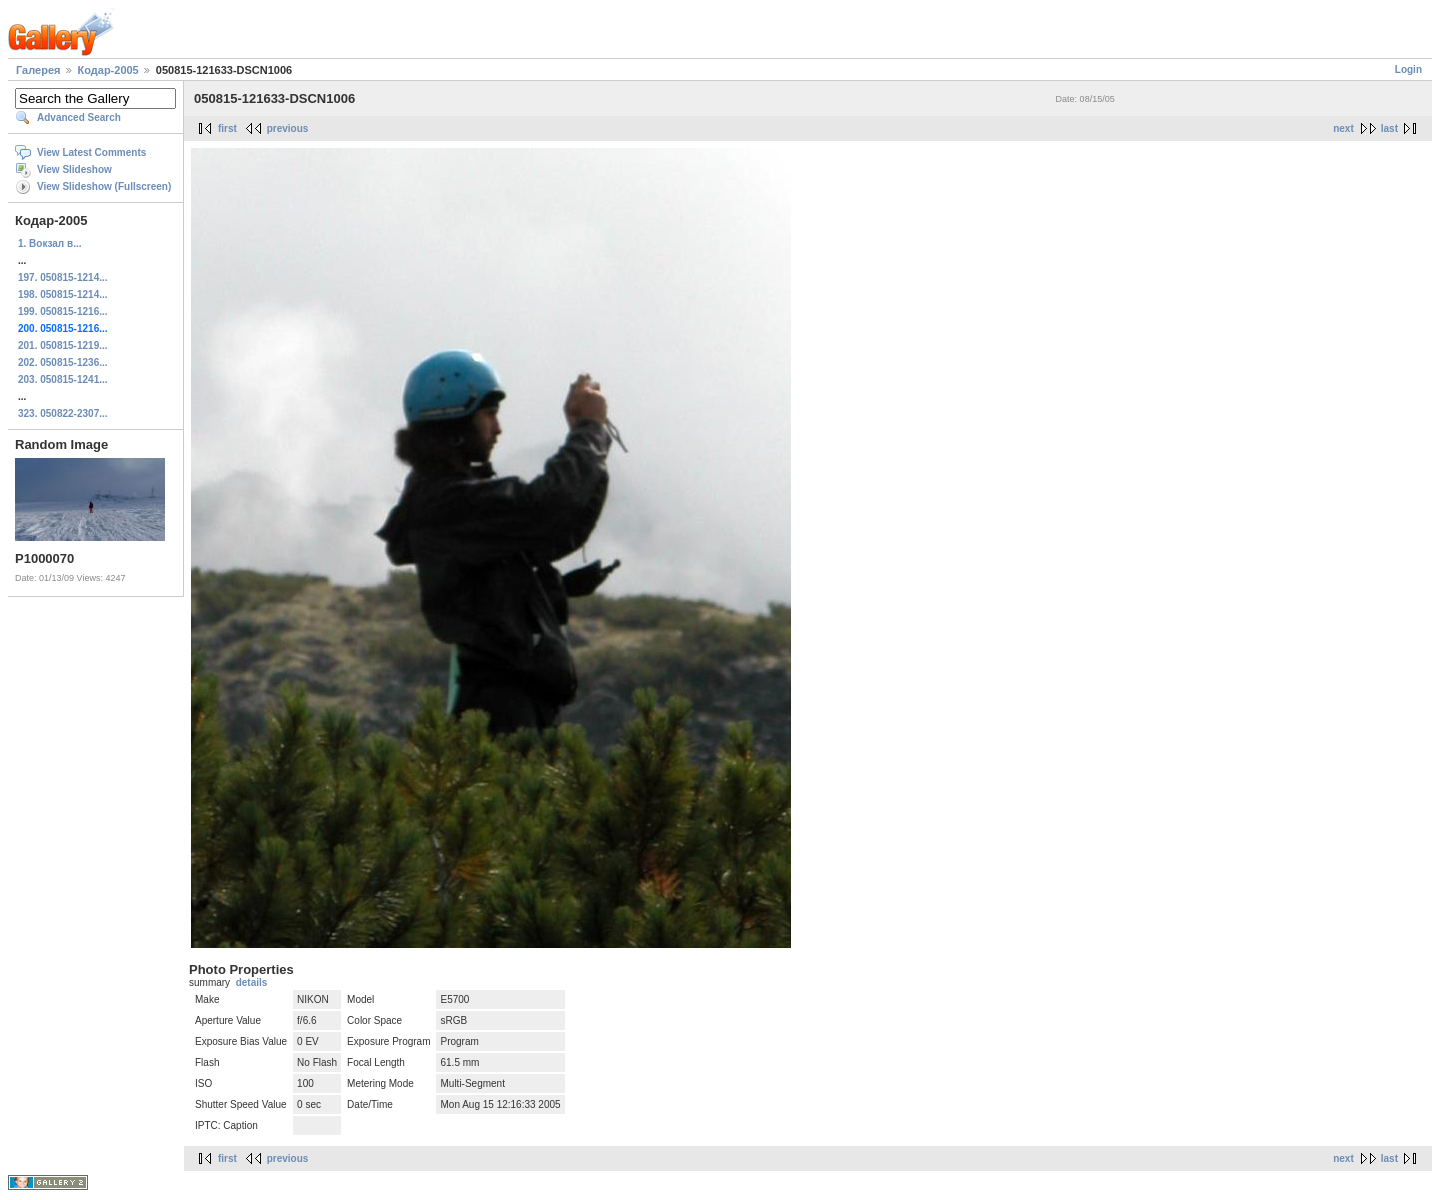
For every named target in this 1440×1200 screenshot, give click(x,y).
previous (288, 128)
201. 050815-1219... (63, 345)
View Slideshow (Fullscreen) (104, 186)
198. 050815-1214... (63, 294)
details (252, 982)
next (1343, 128)
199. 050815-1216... (63, 311)
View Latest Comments (91, 152)
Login (1408, 69)
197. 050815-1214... (63, 277)
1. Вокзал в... (49, 243)
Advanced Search (79, 117)
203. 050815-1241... (63, 379)
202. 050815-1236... (63, 362)
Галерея (38, 70)
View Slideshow (74, 169)
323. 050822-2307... (63, 413)
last (1389, 128)
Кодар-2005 (108, 70)
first (227, 128)
